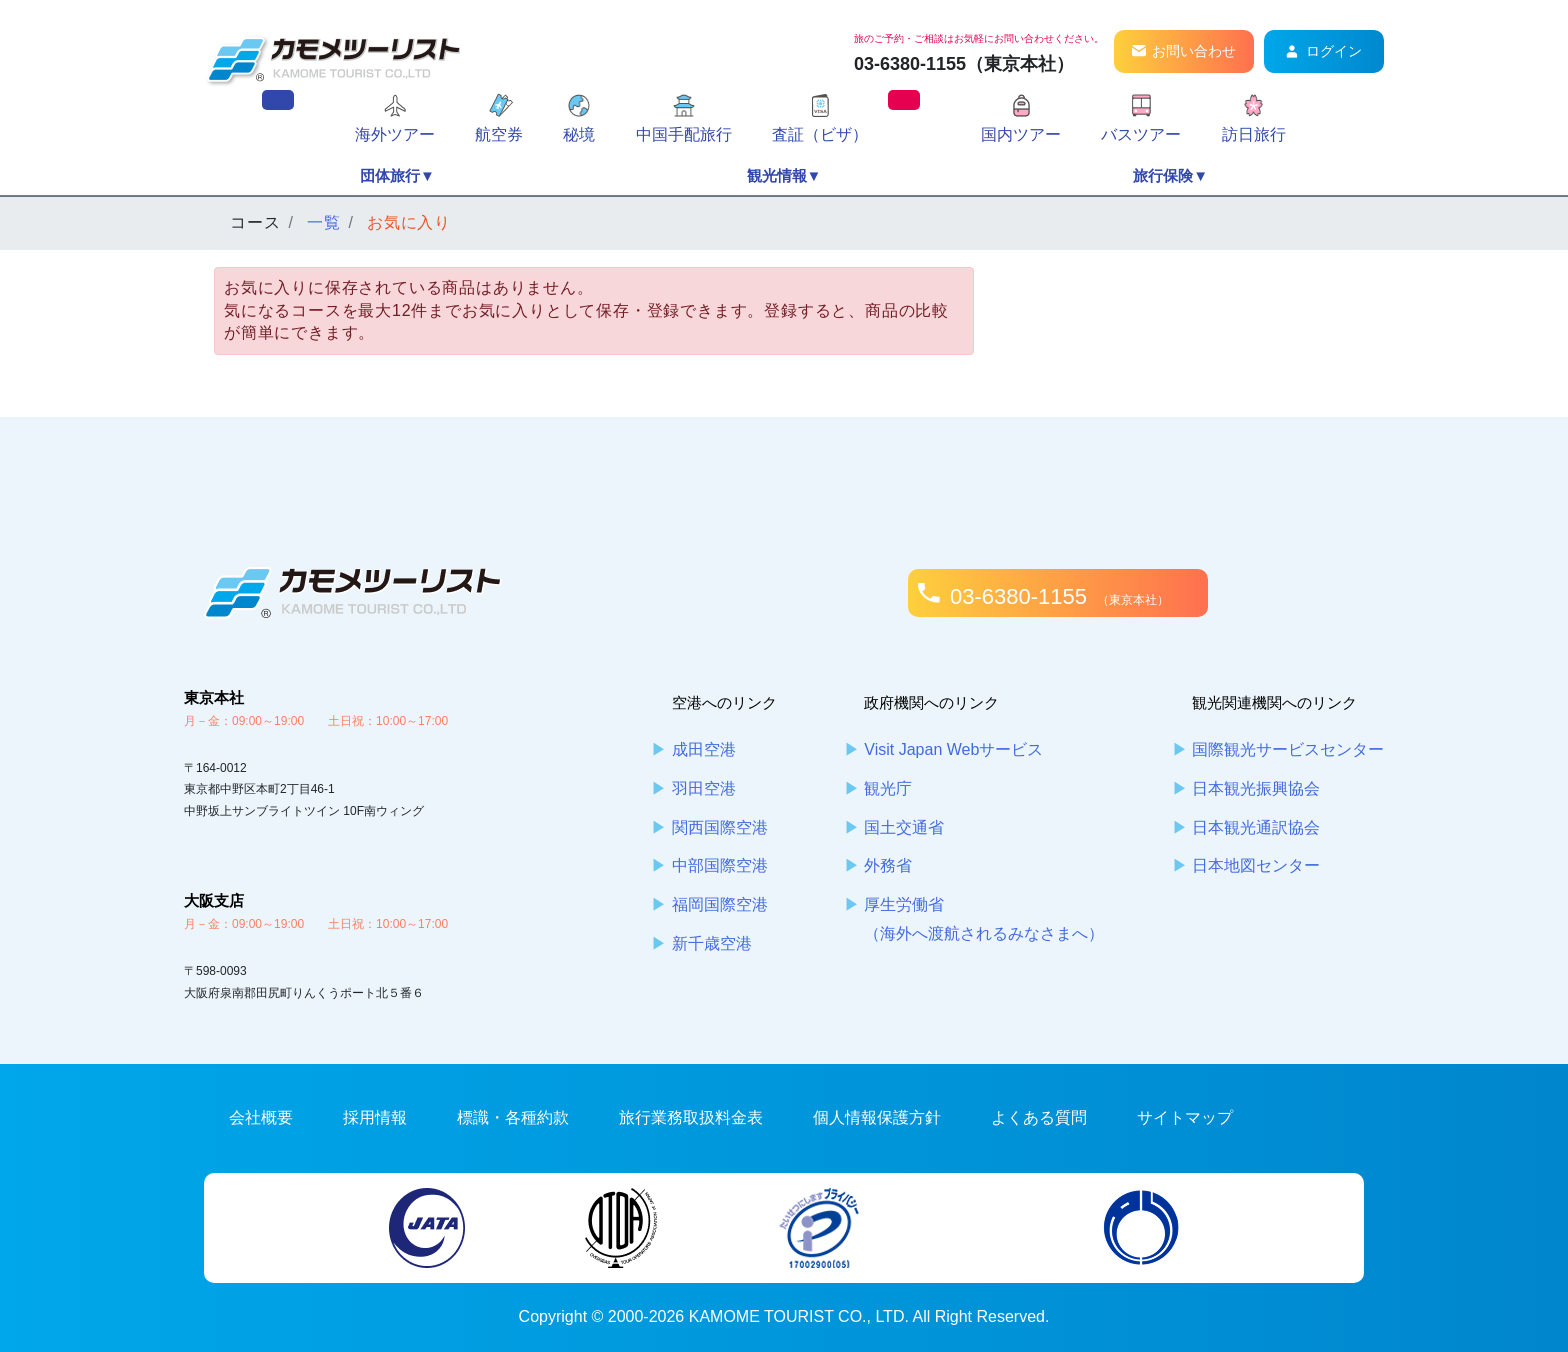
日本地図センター (1256, 865)
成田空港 (704, 749)
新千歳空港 (712, 943)
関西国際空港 (720, 827)
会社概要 (261, 1117)
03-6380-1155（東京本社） (964, 64)
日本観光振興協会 (1256, 788)
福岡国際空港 (720, 904)
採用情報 (375, 1117)
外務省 (888, 865)
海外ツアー (395, 134)
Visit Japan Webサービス (953, 749)
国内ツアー (1021, 134)
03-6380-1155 (1059, 596)
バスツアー (1141, 134)
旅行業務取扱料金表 (691, 1117)
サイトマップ (1185, 1117)
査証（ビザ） (820, 134)
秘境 (579, 134)
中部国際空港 (720, 865)
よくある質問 (1039, 1117)
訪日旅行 (1254, 134)
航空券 (499, 134)
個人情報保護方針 (877, 1117)
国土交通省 (904, 827)
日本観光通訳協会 (1256, 827)
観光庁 (888, 788)
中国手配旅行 (684, 134)
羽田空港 (704, 788)
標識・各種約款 (513, 1117)
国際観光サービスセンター (1288, 749)
